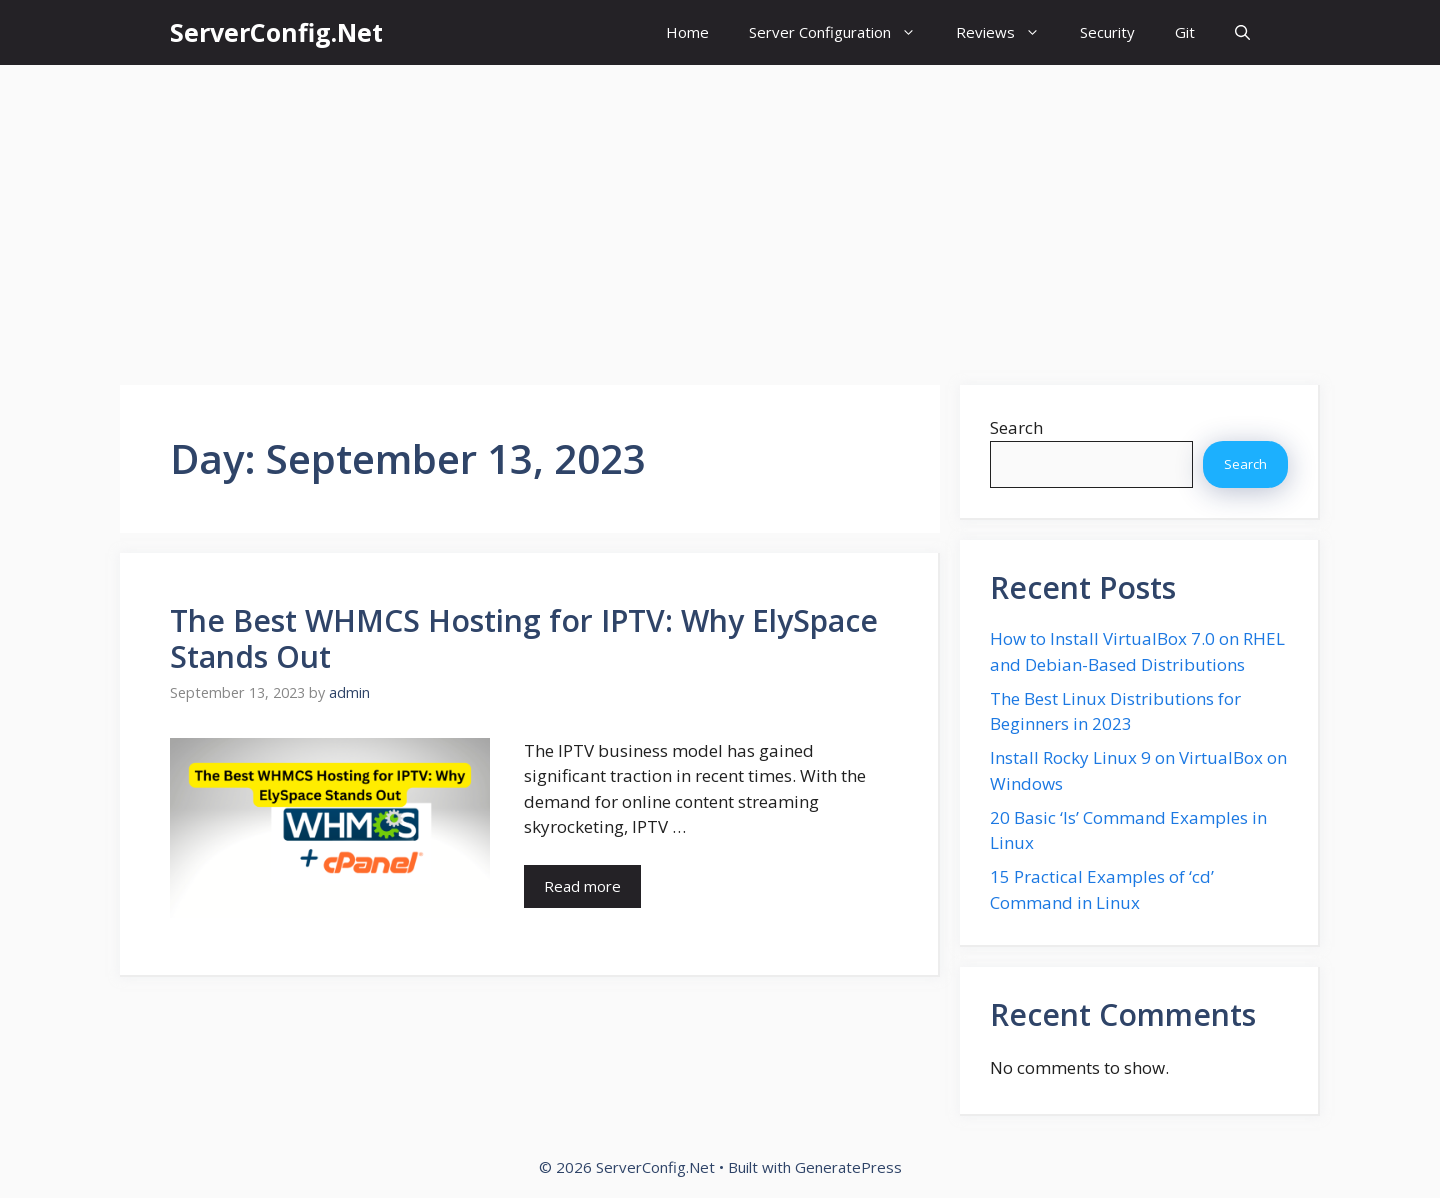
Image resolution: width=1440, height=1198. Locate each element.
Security (1107, 32)
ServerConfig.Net (276, 32)
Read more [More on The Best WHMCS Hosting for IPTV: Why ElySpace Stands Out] (582, 886)
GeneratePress (848, 1167)
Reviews (1008, 32)
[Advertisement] (720, 215)
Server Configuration (842, 32)
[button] (1242, 32)
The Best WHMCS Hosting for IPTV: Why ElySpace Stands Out (524, 638)
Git (1185, 32)
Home (687, 32)
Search (1016, 427)
